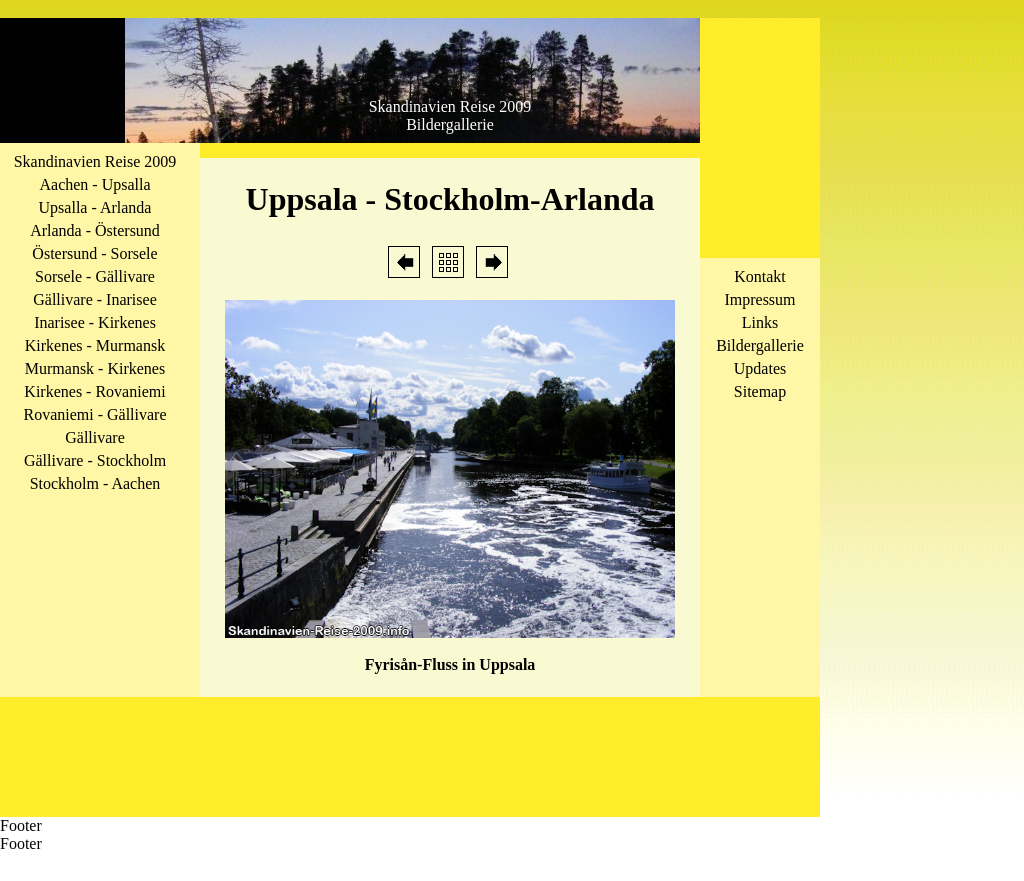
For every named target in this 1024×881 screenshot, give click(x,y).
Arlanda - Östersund (95, 230)
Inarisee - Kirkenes (95, 322)
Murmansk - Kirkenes (95, 368)
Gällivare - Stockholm (95, 460)
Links (760, 322)
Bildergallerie (760, 345)
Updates (760, 368)
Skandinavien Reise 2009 (95, 161)
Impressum (759, 299)
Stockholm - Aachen (95, 483)
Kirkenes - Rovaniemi (94, 391)
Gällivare (95, 437)
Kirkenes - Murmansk (95, 345)
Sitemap (760, 391)
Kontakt (760, 276)
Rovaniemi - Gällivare (94, 414)
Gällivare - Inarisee (94, 299)
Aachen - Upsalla (94, 184)
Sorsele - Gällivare (95, 276)
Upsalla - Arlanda (95, 207)
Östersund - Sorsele (94, 253)
